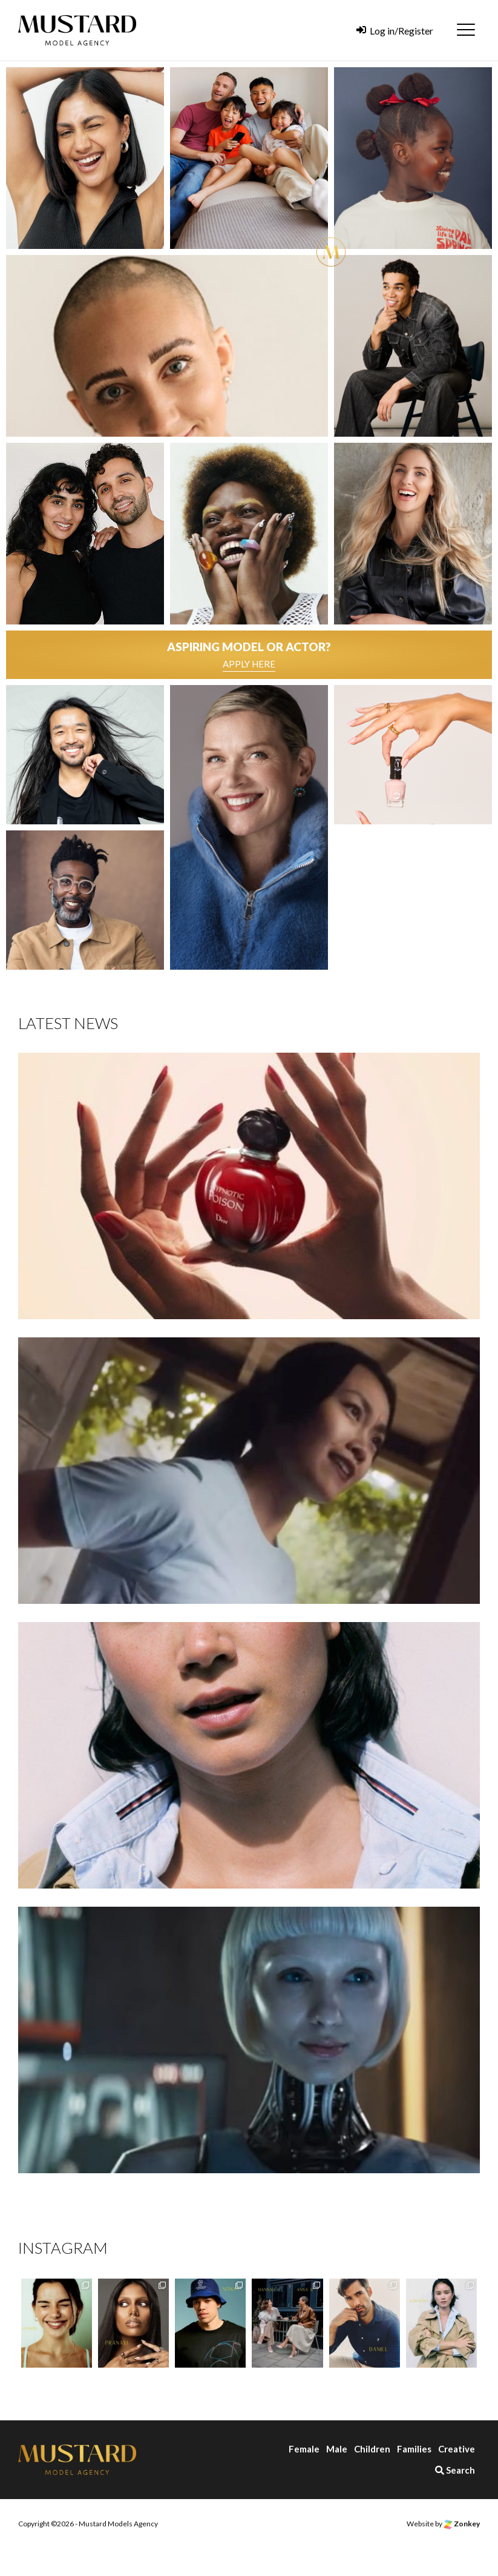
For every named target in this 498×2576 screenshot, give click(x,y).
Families (414, 2448)
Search (455, 2470)
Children (372, 2448)
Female (304, 2448)
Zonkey (462, 2523)
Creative (456, 2448)
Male (336, 2448)
